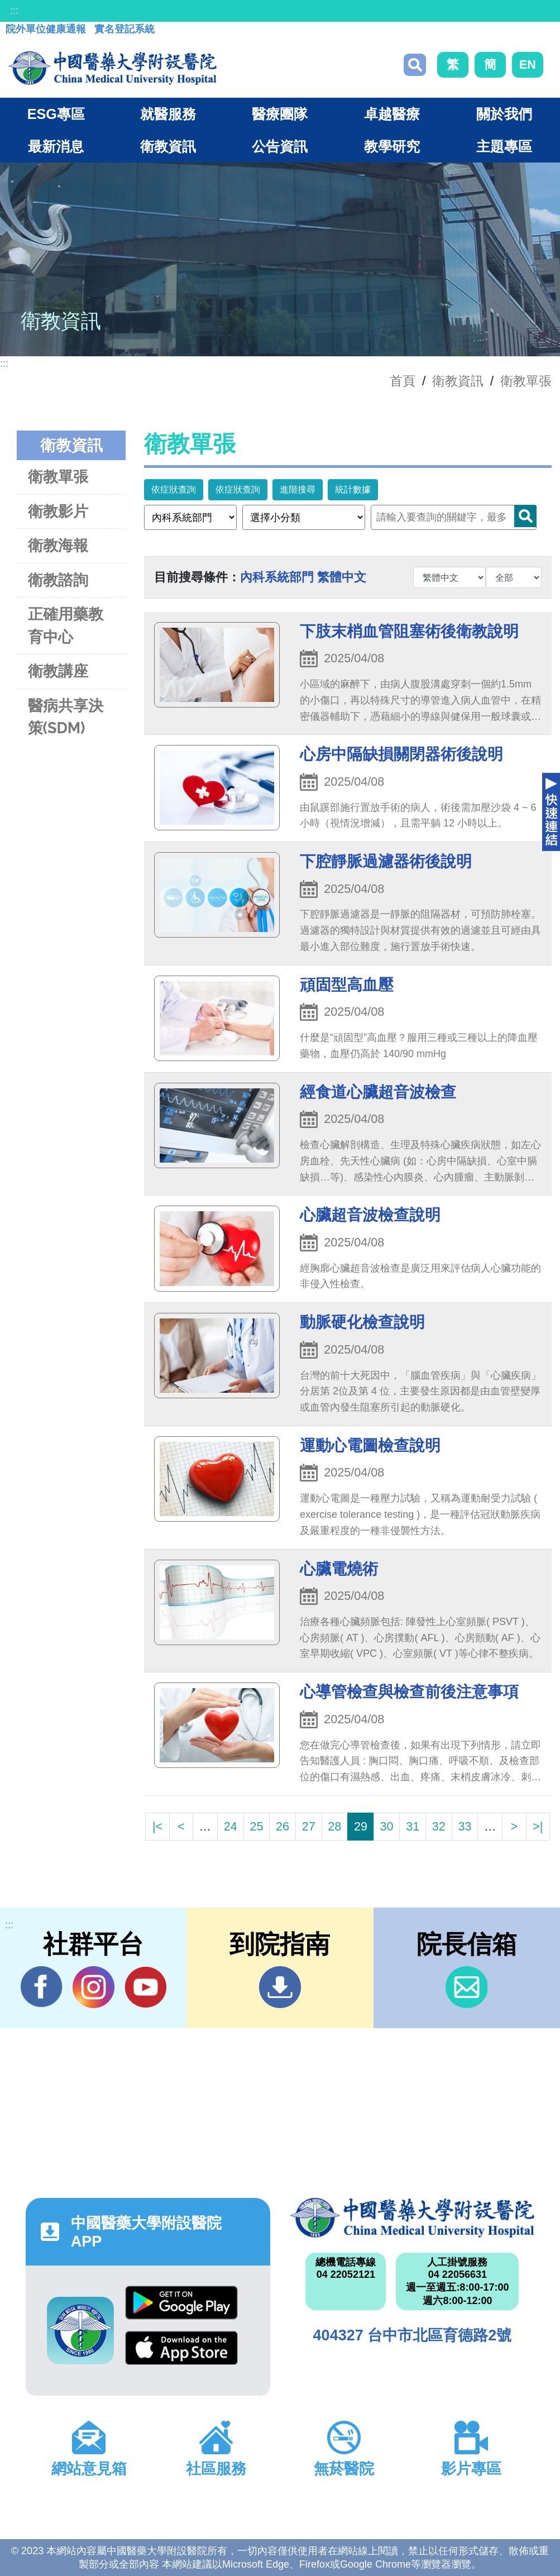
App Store (181, 2348)
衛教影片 (58, 511)
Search (525, 516)
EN (527, 64)
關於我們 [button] (504, 114)
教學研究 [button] (392, 146)
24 (230, 1826)
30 (387, 1826)
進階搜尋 (297, 489)
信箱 (466, 1987)
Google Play (181, 2303)
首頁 (402, 381)
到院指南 (280, 1987)
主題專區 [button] (504, 146)
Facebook (42, 1987)
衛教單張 (526, 381)
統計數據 (353, 489)
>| (538, 1826)
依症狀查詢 (173, 489)
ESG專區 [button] (56, 114)
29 (360, 1826)
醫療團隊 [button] (280, 114)
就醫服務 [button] (168, 114)
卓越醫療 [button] (392, 114)
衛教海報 (58, 545)
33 (464, 1826)
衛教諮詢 (58, 580)
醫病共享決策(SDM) (65, 717)
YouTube (145, 1987)
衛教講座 (58, 671)
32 (439, 1826)
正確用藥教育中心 (65, 625)
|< (157, 1826)
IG (93, 1987)
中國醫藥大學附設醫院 (412, 2217)
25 (256, 1826)
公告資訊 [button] (280, 146)
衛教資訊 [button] (168, 146)
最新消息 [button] (56, 146)
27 (308, 1826)
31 (412, 1826)
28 (334, 1826)
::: (14, 10)
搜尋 (415, 65)
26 (282, 1826)
